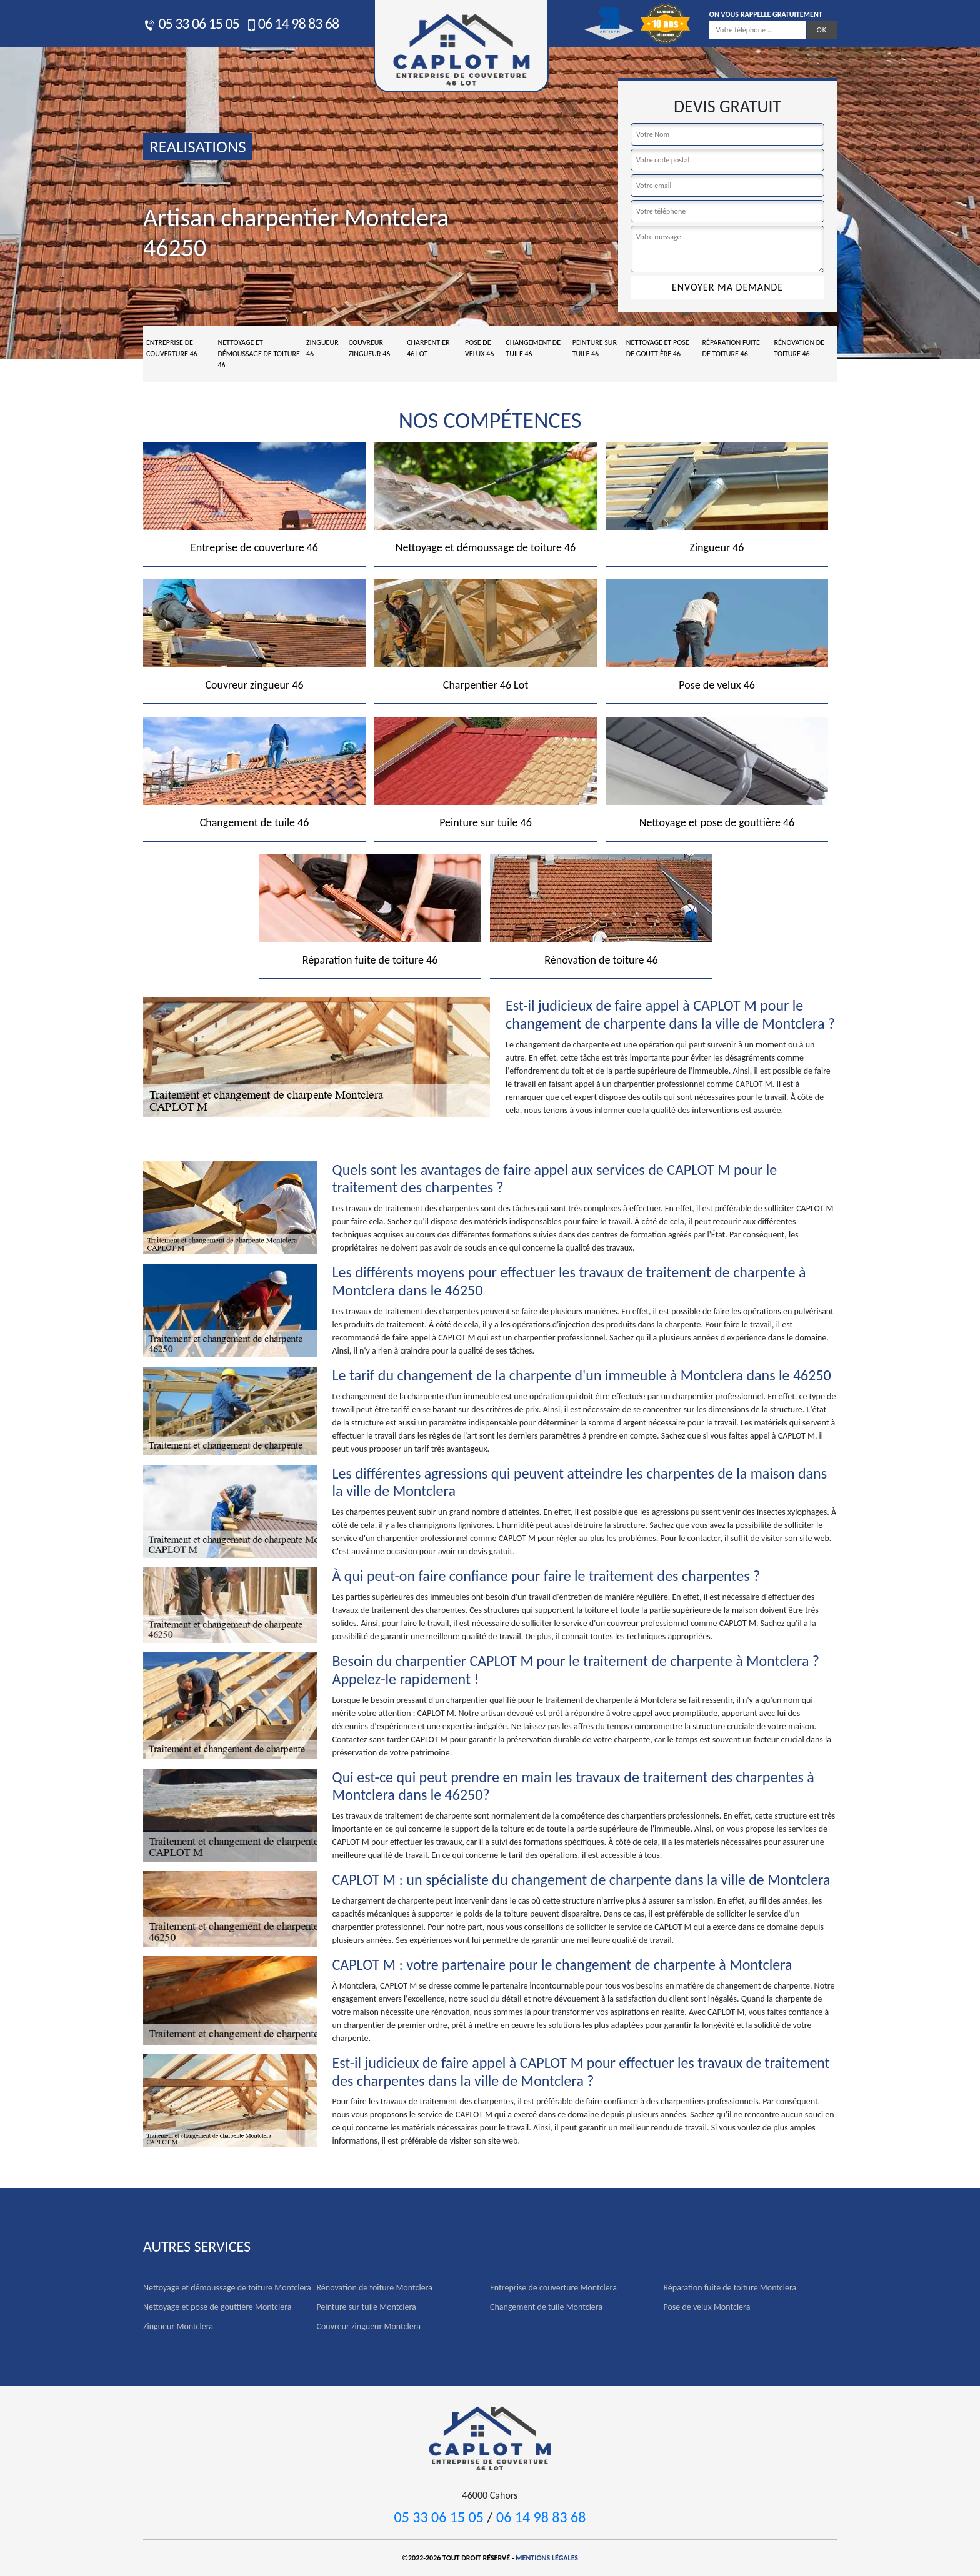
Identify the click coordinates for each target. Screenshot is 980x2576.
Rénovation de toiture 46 (799, 348)
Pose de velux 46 (479, 348)
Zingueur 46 (322, 348)
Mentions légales (547, 2558)
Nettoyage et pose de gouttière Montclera (217, 2307)
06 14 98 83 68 (292, 23)
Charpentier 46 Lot (428, 348)
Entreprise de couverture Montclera (553, 2287)
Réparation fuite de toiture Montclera (730, 2287)
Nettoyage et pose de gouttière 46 (657, 348)
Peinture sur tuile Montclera (366, 2307)
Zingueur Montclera (178, 2326)
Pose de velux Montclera (707, 2307)
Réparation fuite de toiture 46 (731, 348)
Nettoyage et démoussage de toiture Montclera (227, 2287)
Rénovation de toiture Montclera (374, 2287)
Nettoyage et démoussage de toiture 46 (258, 353)
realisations (197, 146)
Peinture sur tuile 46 (594, 348)
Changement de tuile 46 (533, 348)
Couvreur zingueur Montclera (369, 2326)
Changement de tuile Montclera (546, 2307)
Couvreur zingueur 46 (370, 348)
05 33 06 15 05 (191, 23)
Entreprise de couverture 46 (172, 348)
